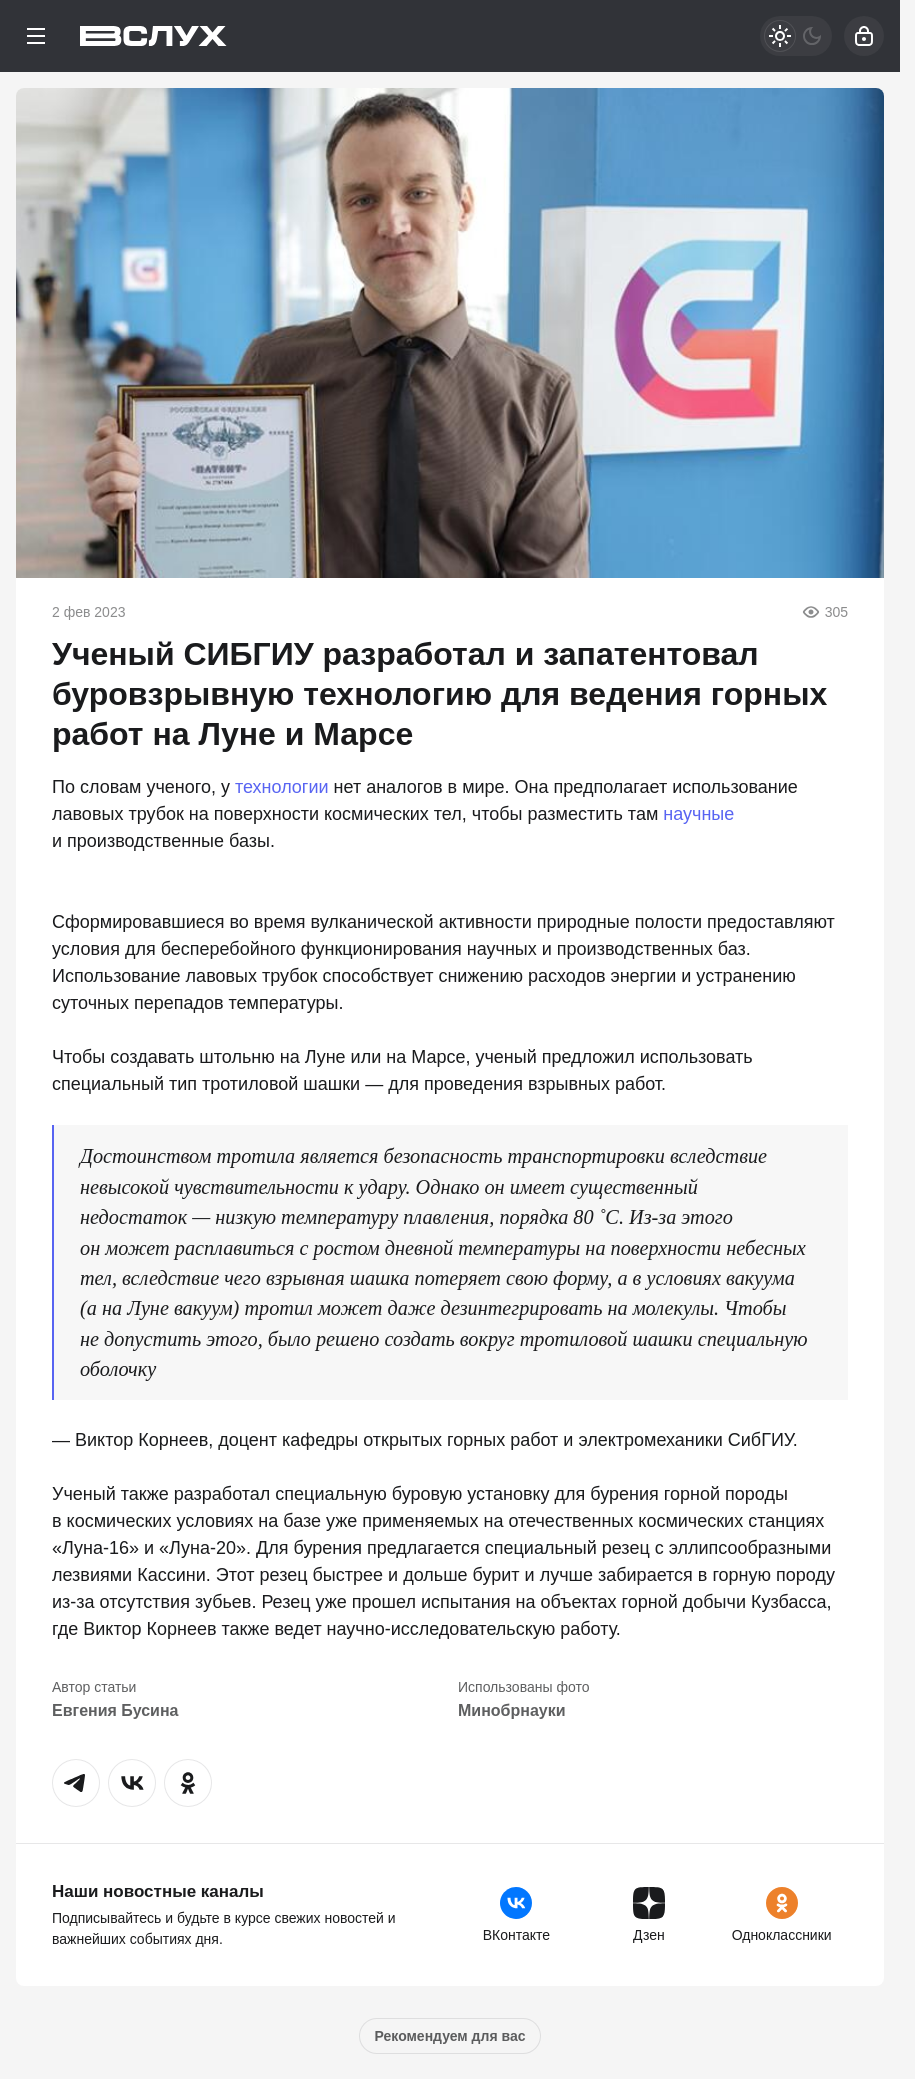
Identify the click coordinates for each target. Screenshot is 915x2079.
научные (698, 814)
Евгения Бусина (115, 1710)
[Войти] (864, 36)
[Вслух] (153, 36)
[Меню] (36, 36)
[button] (76, 1783)
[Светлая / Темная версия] (796, 36)
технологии (282, 787)
